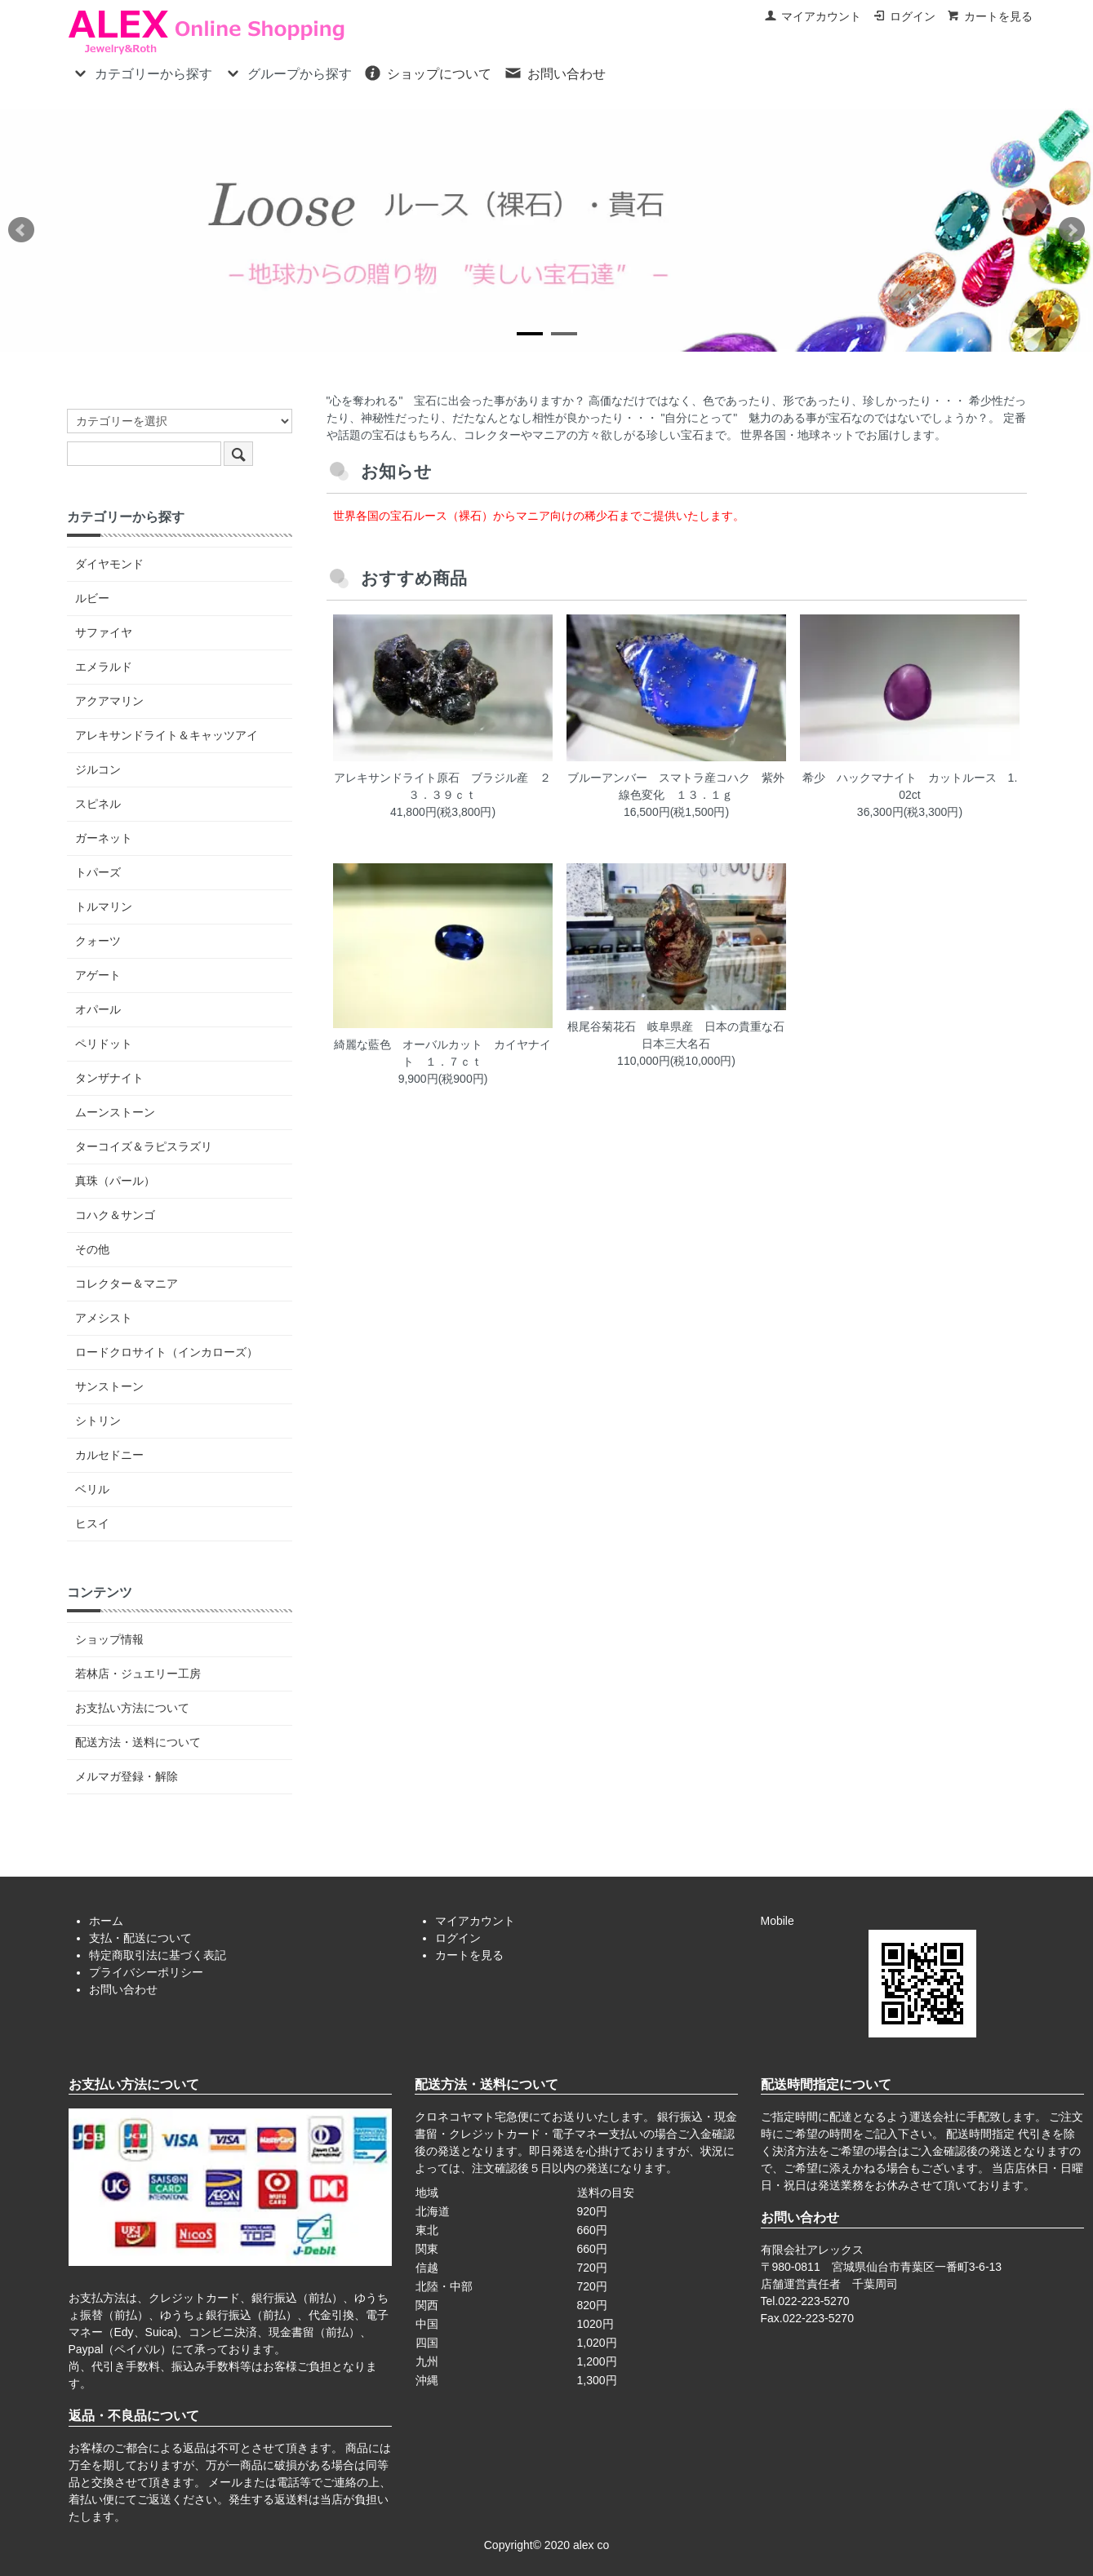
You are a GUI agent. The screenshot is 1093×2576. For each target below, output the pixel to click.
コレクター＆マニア (126, 1283)
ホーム (106, 1920)
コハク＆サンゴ (115, 1214)
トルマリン (103, 906)
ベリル (92, 1489)
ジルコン (98, 769)
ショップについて (427, 72)
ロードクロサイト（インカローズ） (166, 1352)
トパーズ (98, 872)
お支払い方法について (132, 1707)
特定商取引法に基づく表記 (157, 1955)
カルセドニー (109, 1454)
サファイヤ (103, 632)
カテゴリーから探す (141, 72)
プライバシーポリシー (146, 1972)
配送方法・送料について (138, 1742)
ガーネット (103, 838)
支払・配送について (140, 1937)
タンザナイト (109, 1077)
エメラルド (103, 666)
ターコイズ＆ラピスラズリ (143, 1146)
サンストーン (109, 1386)
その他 (92, 1249)
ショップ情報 (109, 1639)
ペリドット (103, 1043)
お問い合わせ (555, 72)
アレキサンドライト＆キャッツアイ (166, 735)
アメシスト (103, 1317)
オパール (98, 1009)
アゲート (98, 975)
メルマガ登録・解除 (126, 1776)
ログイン (904, 16)
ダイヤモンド (109, 563)
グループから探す (288, 72)
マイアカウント (812, 16)
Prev (21, 230)
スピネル (98, 803)
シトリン (98, 1420)
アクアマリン (109, 700)
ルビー (92, 598)
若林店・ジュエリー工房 (138, 1673)
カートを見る (990, 16)
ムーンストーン (115, 1112)
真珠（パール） (115, 1180)
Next (1072, 230)
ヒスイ (92, 1523)
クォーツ (98, 940)
